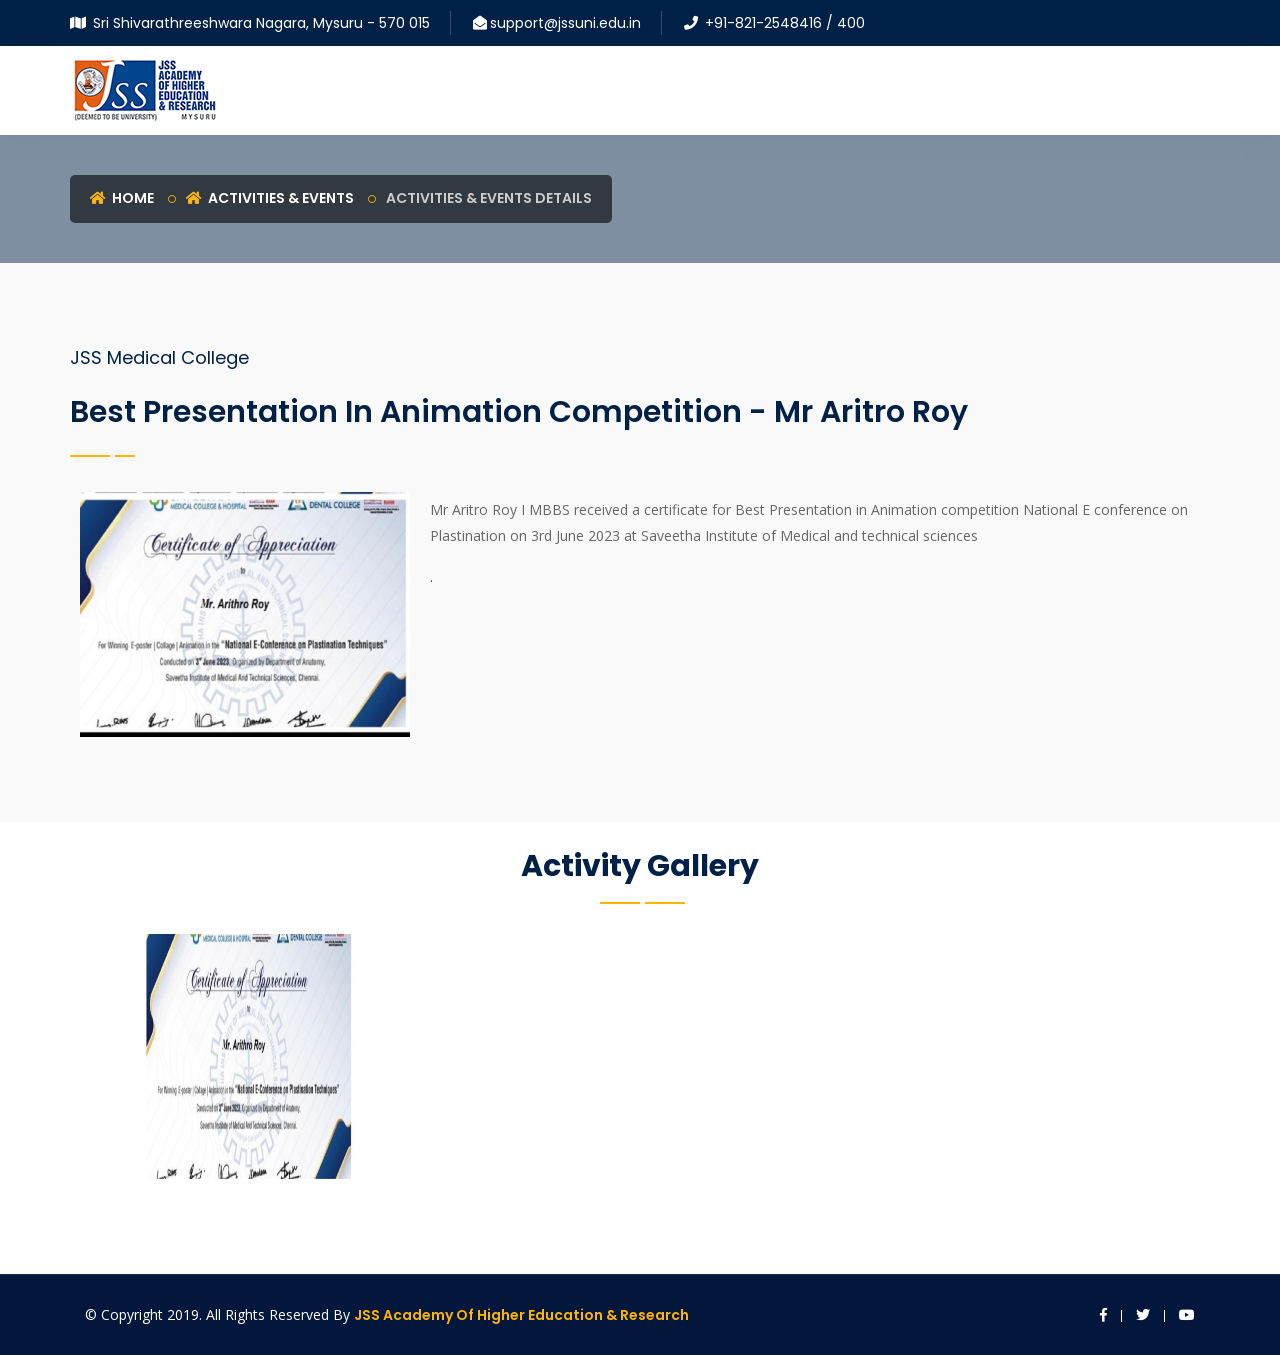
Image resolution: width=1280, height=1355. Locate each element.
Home (122, 198)
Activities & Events (270, 198)
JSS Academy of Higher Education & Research (521, 1315)
